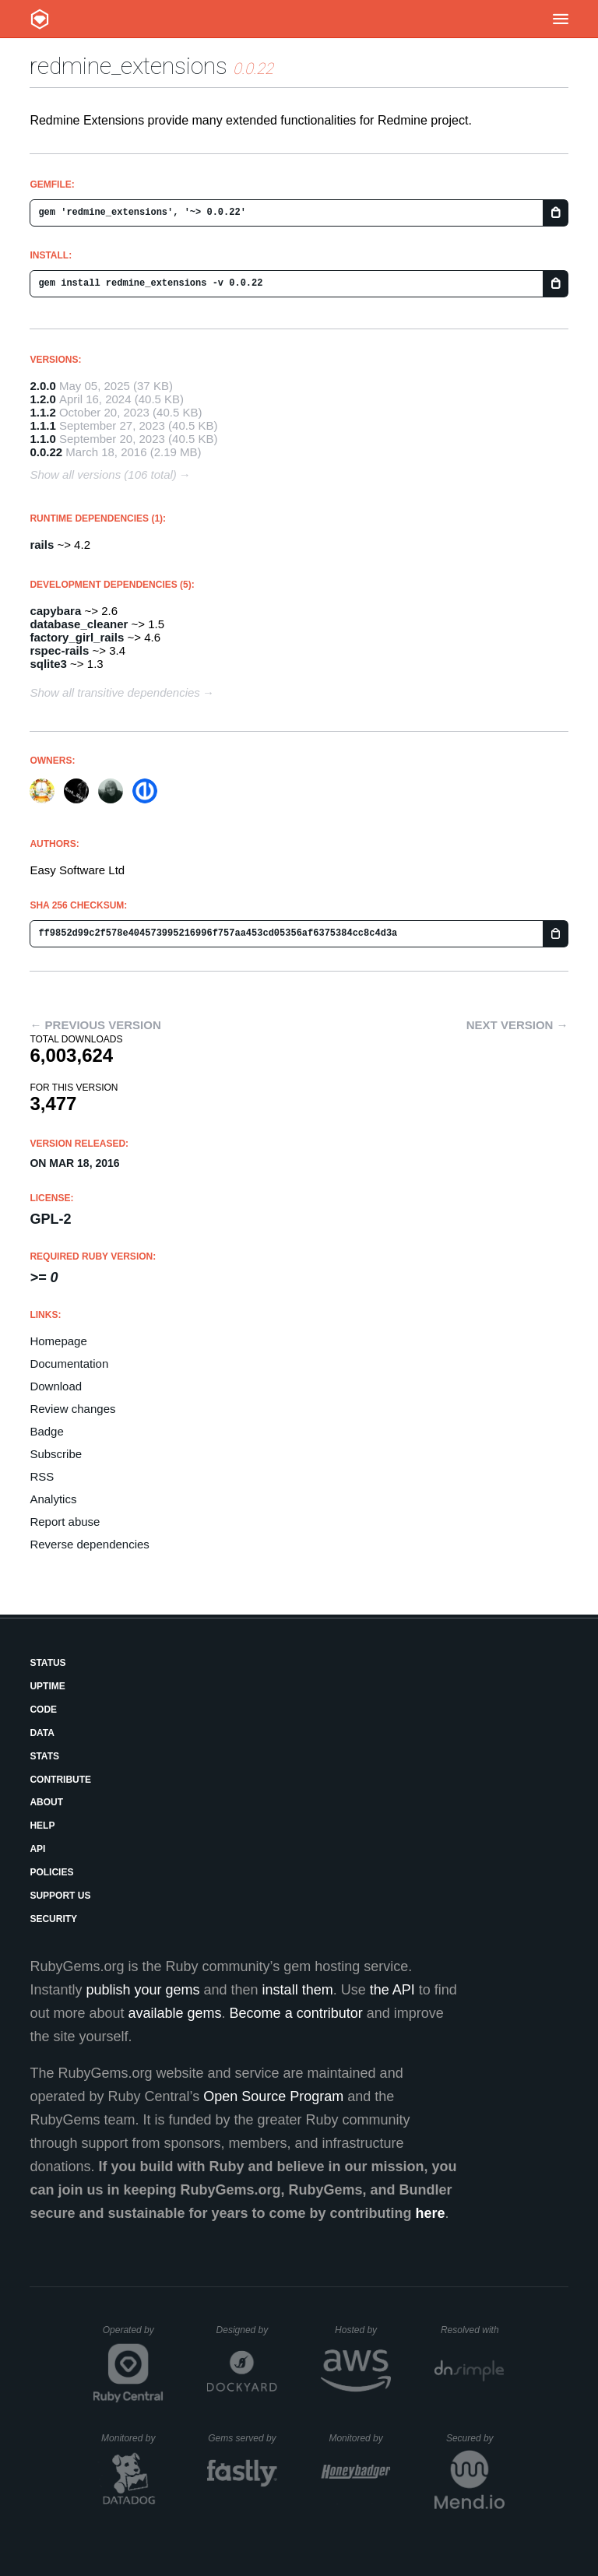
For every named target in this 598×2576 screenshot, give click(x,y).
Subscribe (56, 1453)
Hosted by (363, 2330)
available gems (175, 2013)
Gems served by (242, 2438)
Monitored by (132, 2438)
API (37, 1848)
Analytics (53, 1499)
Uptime (47, 1686)
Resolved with (473, 2330)
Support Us (60, 1895)
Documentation (69, 1363)
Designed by (246, 2330)
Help (42, 1825)
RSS (42, 1476)
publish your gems (142, 1990)
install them (297, 1990)
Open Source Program (273, 2096)
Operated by (133, 2335)
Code (43, 1709)
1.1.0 (42, 438)
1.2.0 (42, 399)
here (430, 2213)
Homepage (58, 1341)
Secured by (475, 2438)
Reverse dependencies (89, 1544)
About (46, 1802)
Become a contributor (296, 2013)
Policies (51, 1872)
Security (53, 1919)
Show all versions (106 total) (103, 474)
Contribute (60, 1779)
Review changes (72, 1408)
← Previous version (95, 1024)
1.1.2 (42, 412)
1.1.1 (42, 425)
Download (56, 1386)
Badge (46, 1431)
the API (392, 1990)
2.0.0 (42, 385)
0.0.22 (46, 452)
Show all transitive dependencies (114, 692)
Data (42, 1732)
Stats (44, 1756)
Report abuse (65, 1521)
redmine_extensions (128, 65)
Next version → (517, 1024)
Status (47, 1662)
